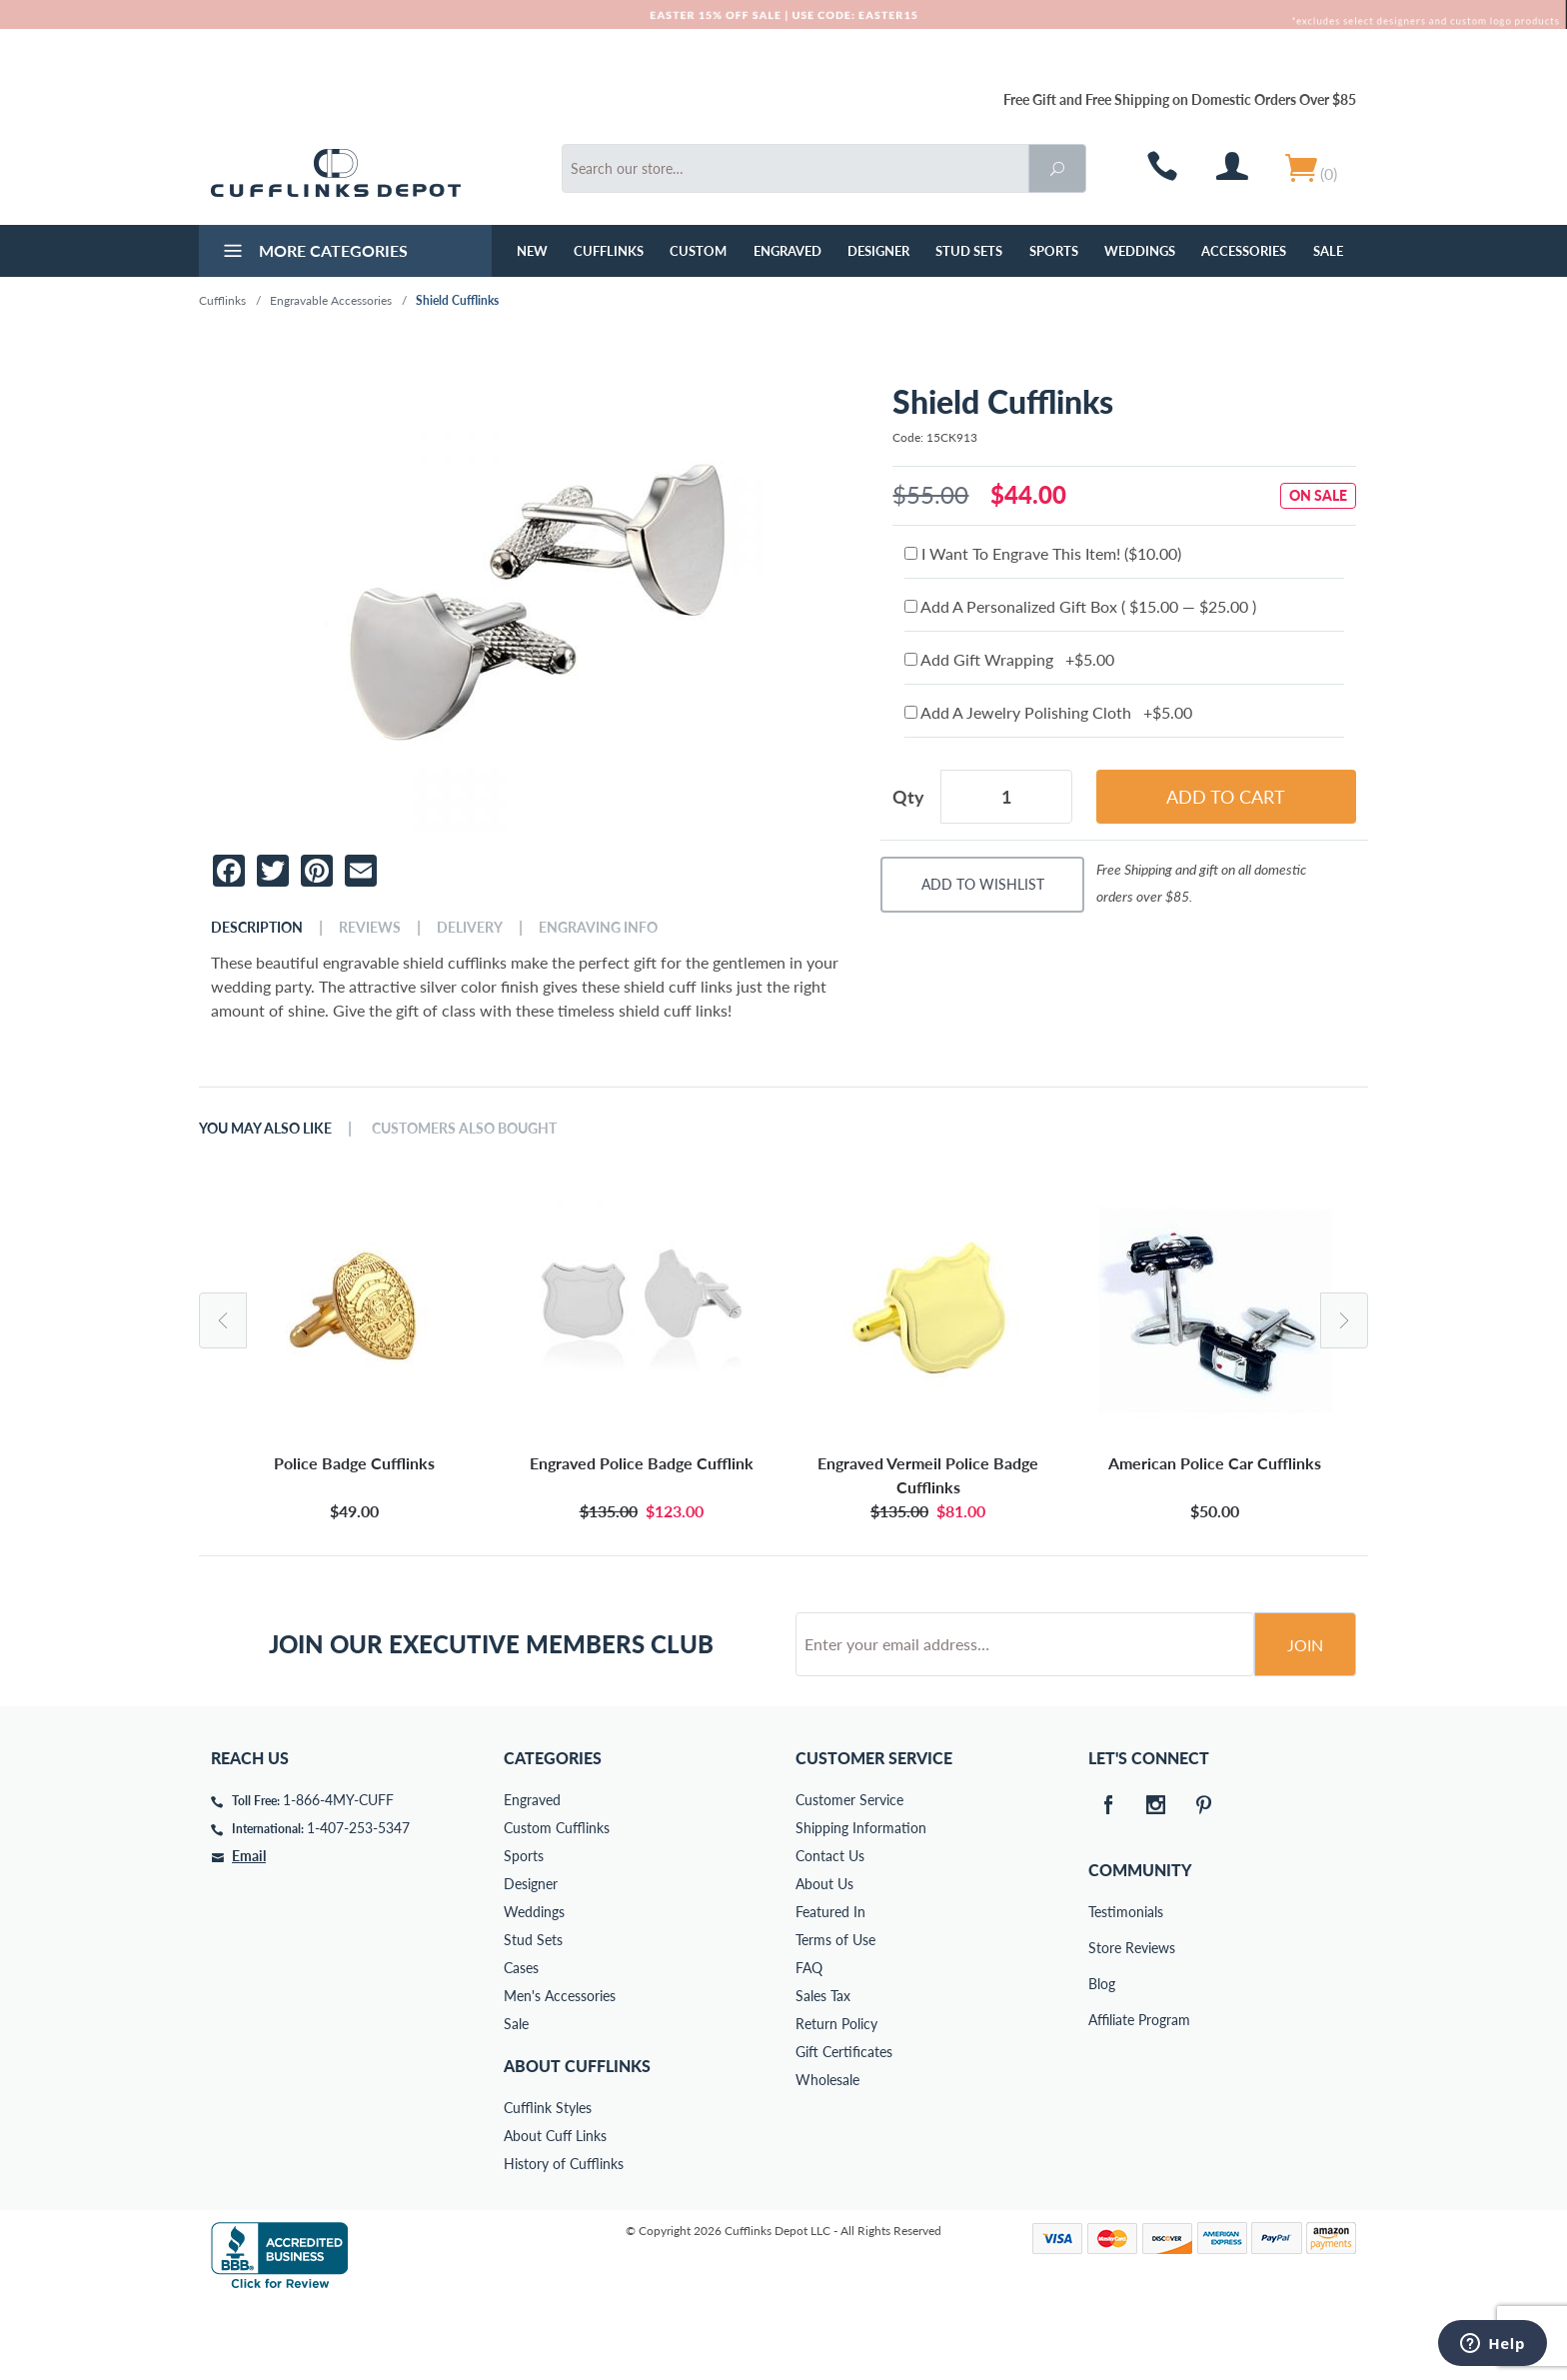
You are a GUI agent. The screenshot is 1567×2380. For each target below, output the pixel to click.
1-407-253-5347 (358, 1903)
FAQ (808, 2043)
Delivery (470, 928)
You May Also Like (265, 1129)
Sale (1328, 251)
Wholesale (827, 2155)
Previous (223, 1320)
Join (1305, 1720)
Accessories (1243, 251)
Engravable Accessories (331, 300)
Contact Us (829, 1931)
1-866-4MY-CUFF (338, 1875)
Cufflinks (609, 251)
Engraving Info (598, 928)
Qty (908, 797)
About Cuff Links (555, 2211)
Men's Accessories (560, 2071)
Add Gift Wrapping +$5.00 (1009, 659)
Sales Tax (822, 2071)
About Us (824, 1959)
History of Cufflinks (564, 2239)
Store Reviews (1102, 2023)
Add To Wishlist (982, 884)
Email (249, 1931)
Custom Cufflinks (557, 1903)
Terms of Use (835, 2015)
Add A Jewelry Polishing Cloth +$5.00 (1048, 712)
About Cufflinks (577, 2141)
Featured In (830, 1987)
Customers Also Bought (464, 1129)
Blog (1101, 2059)
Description (257, 928)
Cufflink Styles (548, 2183)
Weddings (1139, 251)
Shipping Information (860, 1903)
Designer (878, 251)
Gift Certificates (843, 2127)
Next (1344, 1320)
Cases (521, 2043)
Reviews (370, 928)
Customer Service (849, 1875)
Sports (1053, 251)
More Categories (313, 253)
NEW (532, 251)
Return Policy (836, 2099)
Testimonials (1102, 1987)
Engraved (787, 251)
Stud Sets (968, 251)
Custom (698, 251)
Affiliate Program (1102, 2095)
